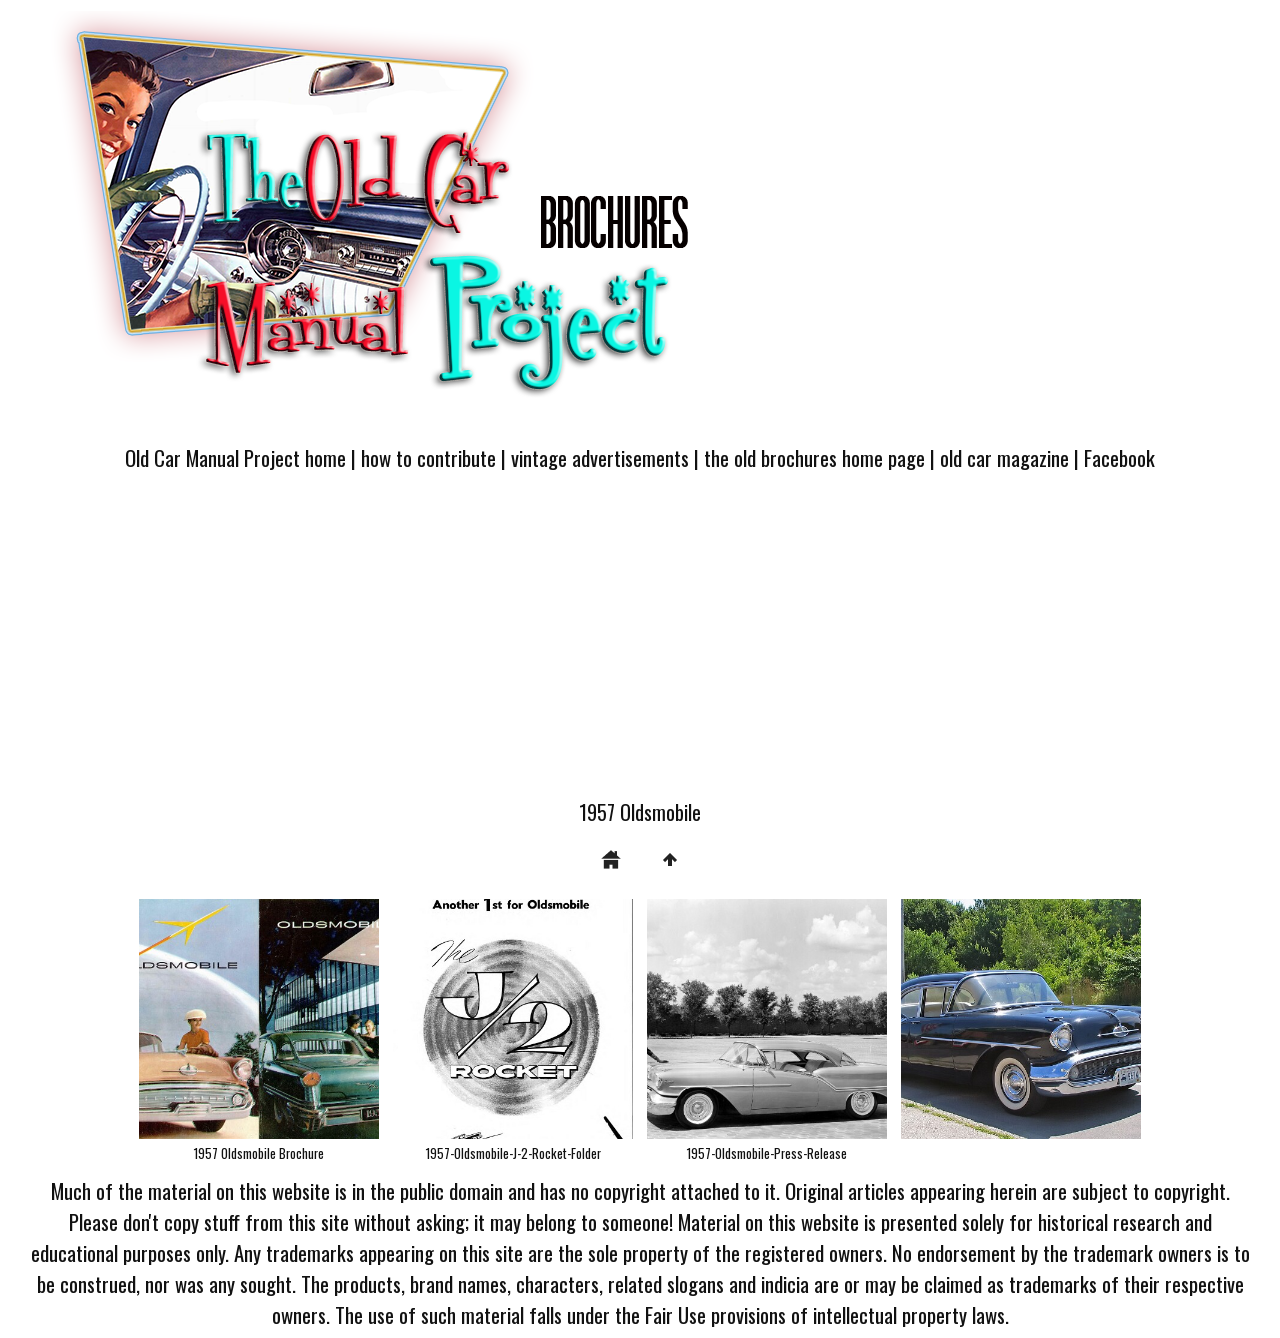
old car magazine (1004, 457)
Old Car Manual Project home (235, 457)
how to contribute (428, 457)
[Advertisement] (640, 647)
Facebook (1119, 457)
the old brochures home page (814, 457)
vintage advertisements (600, 457)
